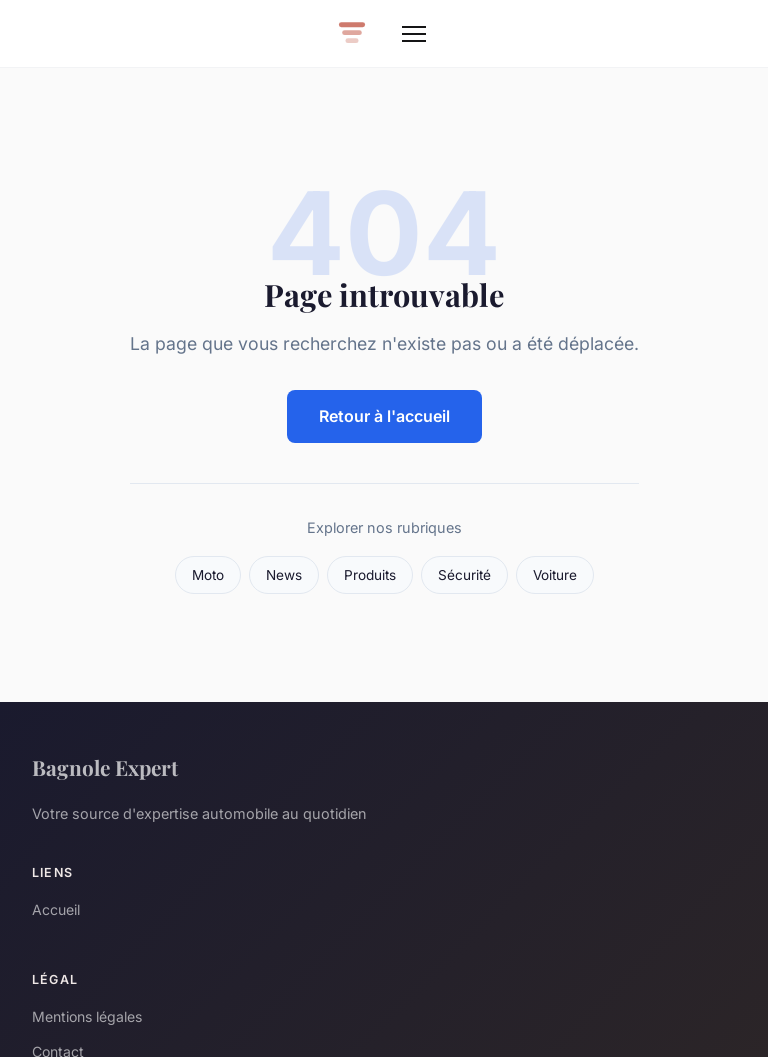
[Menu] (414, 34)
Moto (208, 575)
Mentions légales (87, 1016)
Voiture (555, 575)
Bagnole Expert (105, 767)
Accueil (56, 909)
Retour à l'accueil (384, 416)
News (284, 575)
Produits (370, 575)
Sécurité (464, 575)
